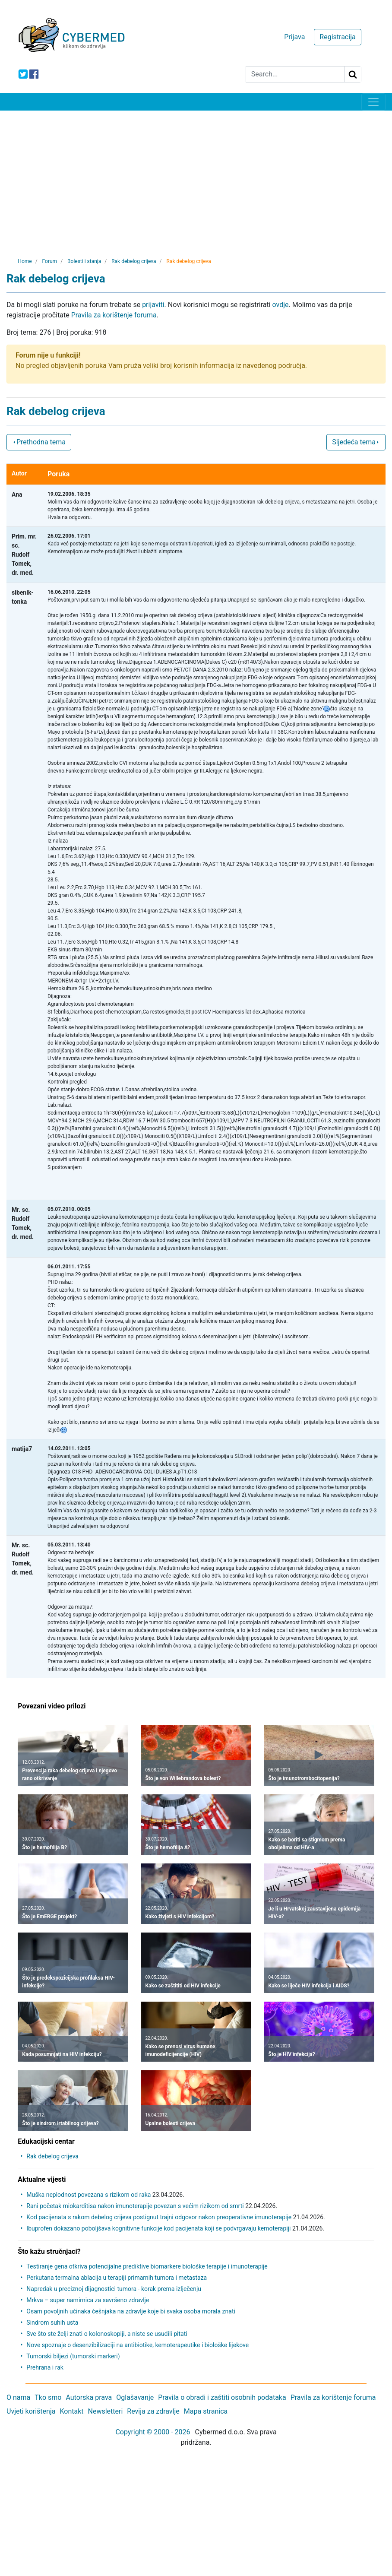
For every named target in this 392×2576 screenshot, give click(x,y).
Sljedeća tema (356, 442)
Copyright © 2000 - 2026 (152, 2432)
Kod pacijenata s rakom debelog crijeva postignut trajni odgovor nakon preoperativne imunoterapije (158, 2217)
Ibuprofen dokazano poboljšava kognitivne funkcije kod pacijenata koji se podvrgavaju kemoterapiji (158, 2228)
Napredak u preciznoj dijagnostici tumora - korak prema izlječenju (113, 2288)
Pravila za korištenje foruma (114, 315)
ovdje (280, 305)
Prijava (294, 37)
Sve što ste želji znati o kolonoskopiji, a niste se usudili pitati (106, 2333)
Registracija (337, 37)
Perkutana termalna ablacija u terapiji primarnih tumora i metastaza (116, 2277)
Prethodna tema (39, 442)
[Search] (295, 74)
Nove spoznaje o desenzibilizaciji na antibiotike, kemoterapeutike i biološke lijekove (137, 2345)
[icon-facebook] (33, 74)
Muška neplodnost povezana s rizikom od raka (88, 2194)
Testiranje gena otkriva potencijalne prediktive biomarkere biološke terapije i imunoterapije (146, 2266)
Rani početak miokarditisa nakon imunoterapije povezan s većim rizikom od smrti (134, 2205)
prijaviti (153, 305)
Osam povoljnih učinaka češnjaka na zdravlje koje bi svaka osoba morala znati (130, 2311)
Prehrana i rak (44, 2367)
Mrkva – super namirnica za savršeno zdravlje (87, 2300)
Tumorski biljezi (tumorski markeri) (73, 2356)
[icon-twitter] (23, 74)
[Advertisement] (196, 175)
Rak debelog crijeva (52, 2156)
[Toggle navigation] (373, 102)
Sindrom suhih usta (52, 2322)
